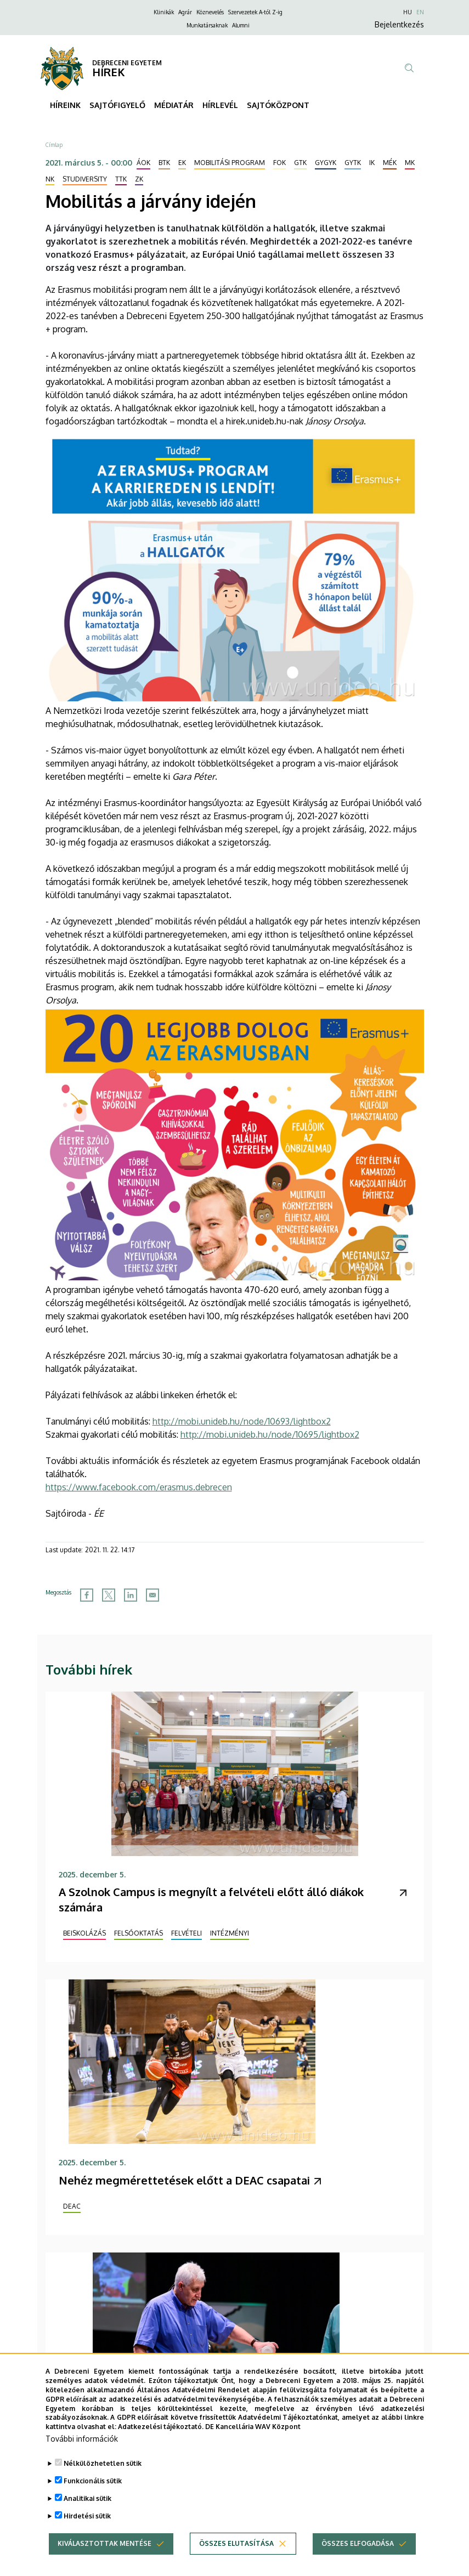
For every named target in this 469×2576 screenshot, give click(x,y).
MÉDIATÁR (174, 105)
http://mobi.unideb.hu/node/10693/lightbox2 (241, 1421)
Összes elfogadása (357, 2562)
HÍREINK (65, 105)
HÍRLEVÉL (220, 105)
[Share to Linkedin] (130, 1595)
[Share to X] (108, 1595)
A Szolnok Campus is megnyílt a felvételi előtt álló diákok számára (211, 1899)
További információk (82, 2457)
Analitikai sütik (87, 2517)
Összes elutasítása (236, 2562)
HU (407, 12)
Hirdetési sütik (87, 2534)
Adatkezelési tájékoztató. (161, 2446)
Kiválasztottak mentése (104, 2562)
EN (420, 12)
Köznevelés (210, 12)
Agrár (185, 12)
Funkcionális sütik (93, 2499)
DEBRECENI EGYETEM (127, 63)
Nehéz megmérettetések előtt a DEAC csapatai (184, 2180)
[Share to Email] (152, 1595)
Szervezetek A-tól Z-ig (255, 12)
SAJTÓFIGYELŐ (117, 105)
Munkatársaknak (207, 25)
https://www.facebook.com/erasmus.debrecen (139, 1487)
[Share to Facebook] (86, 1595)
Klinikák (164, 12)
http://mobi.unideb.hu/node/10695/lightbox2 (269, 1434)
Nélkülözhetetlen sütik (103, 2482)
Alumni (241, 25)
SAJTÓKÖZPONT (278, 105)
